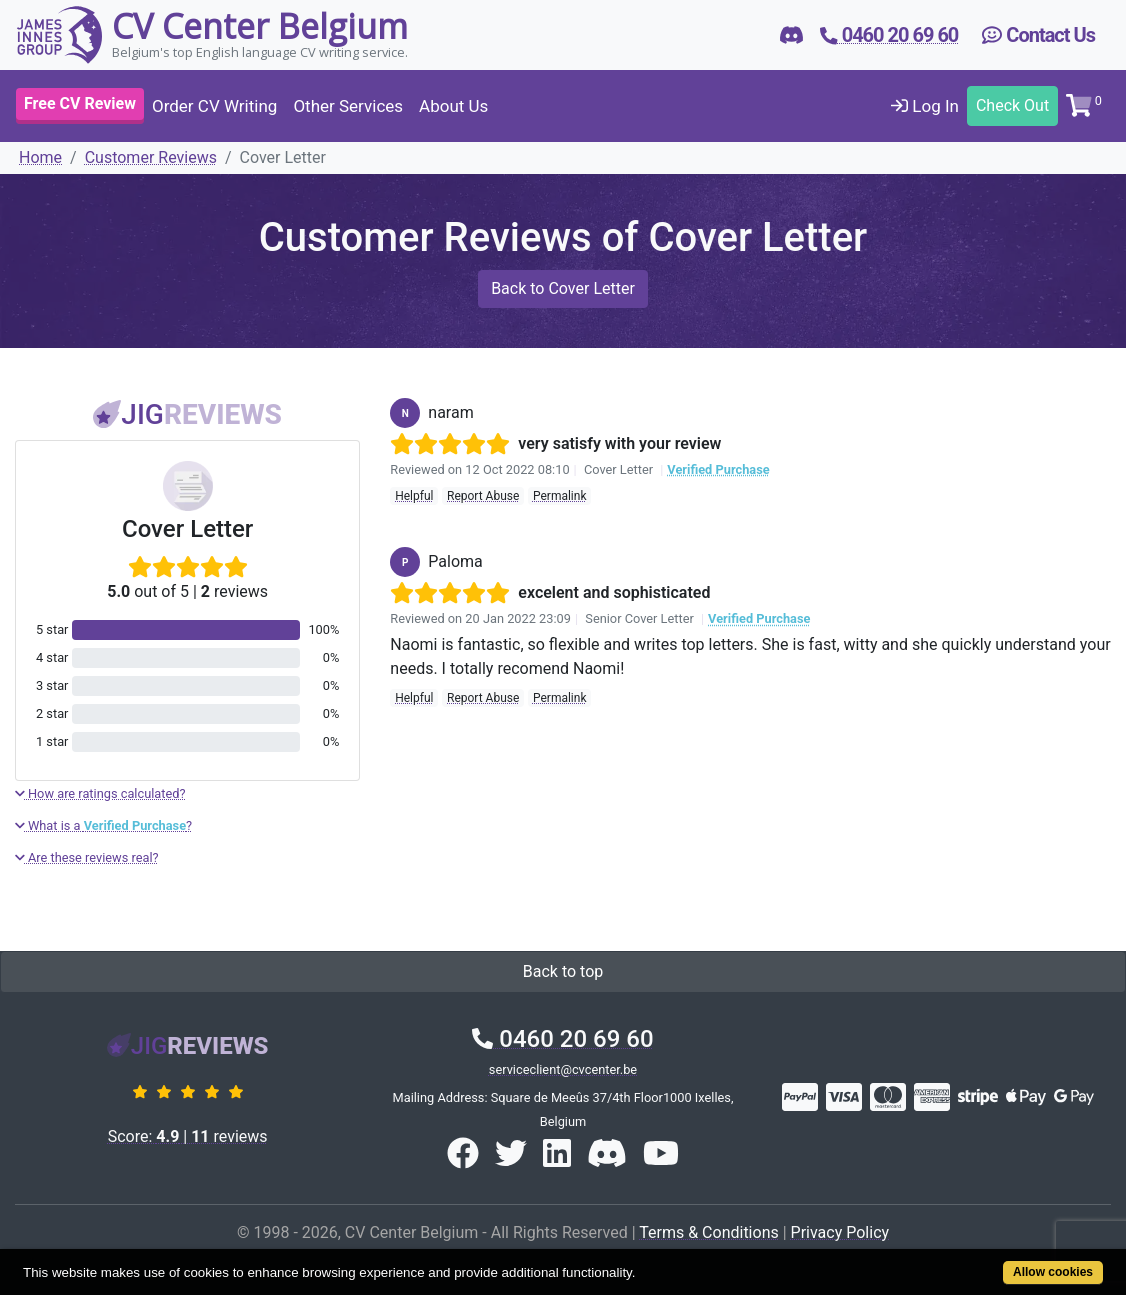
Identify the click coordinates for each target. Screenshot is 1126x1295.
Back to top (563, 971)
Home (40, 157)
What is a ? (103, 825)
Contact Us (1038, 35)
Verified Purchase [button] (718, 469)
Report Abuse (483, 496)
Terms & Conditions (709, 1232)
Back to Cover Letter (563, 288)
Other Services (348, 106)
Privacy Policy (840, 1232)
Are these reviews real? (87, 857)
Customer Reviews (151, 157)
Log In (925, 106)
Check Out (1012, 105)
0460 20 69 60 (562, 1039)
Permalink (560, 496)
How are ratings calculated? (100, 793)
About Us (453, 106)
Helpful (414, 496)
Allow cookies (1053, 1272)
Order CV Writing (214, 106)
